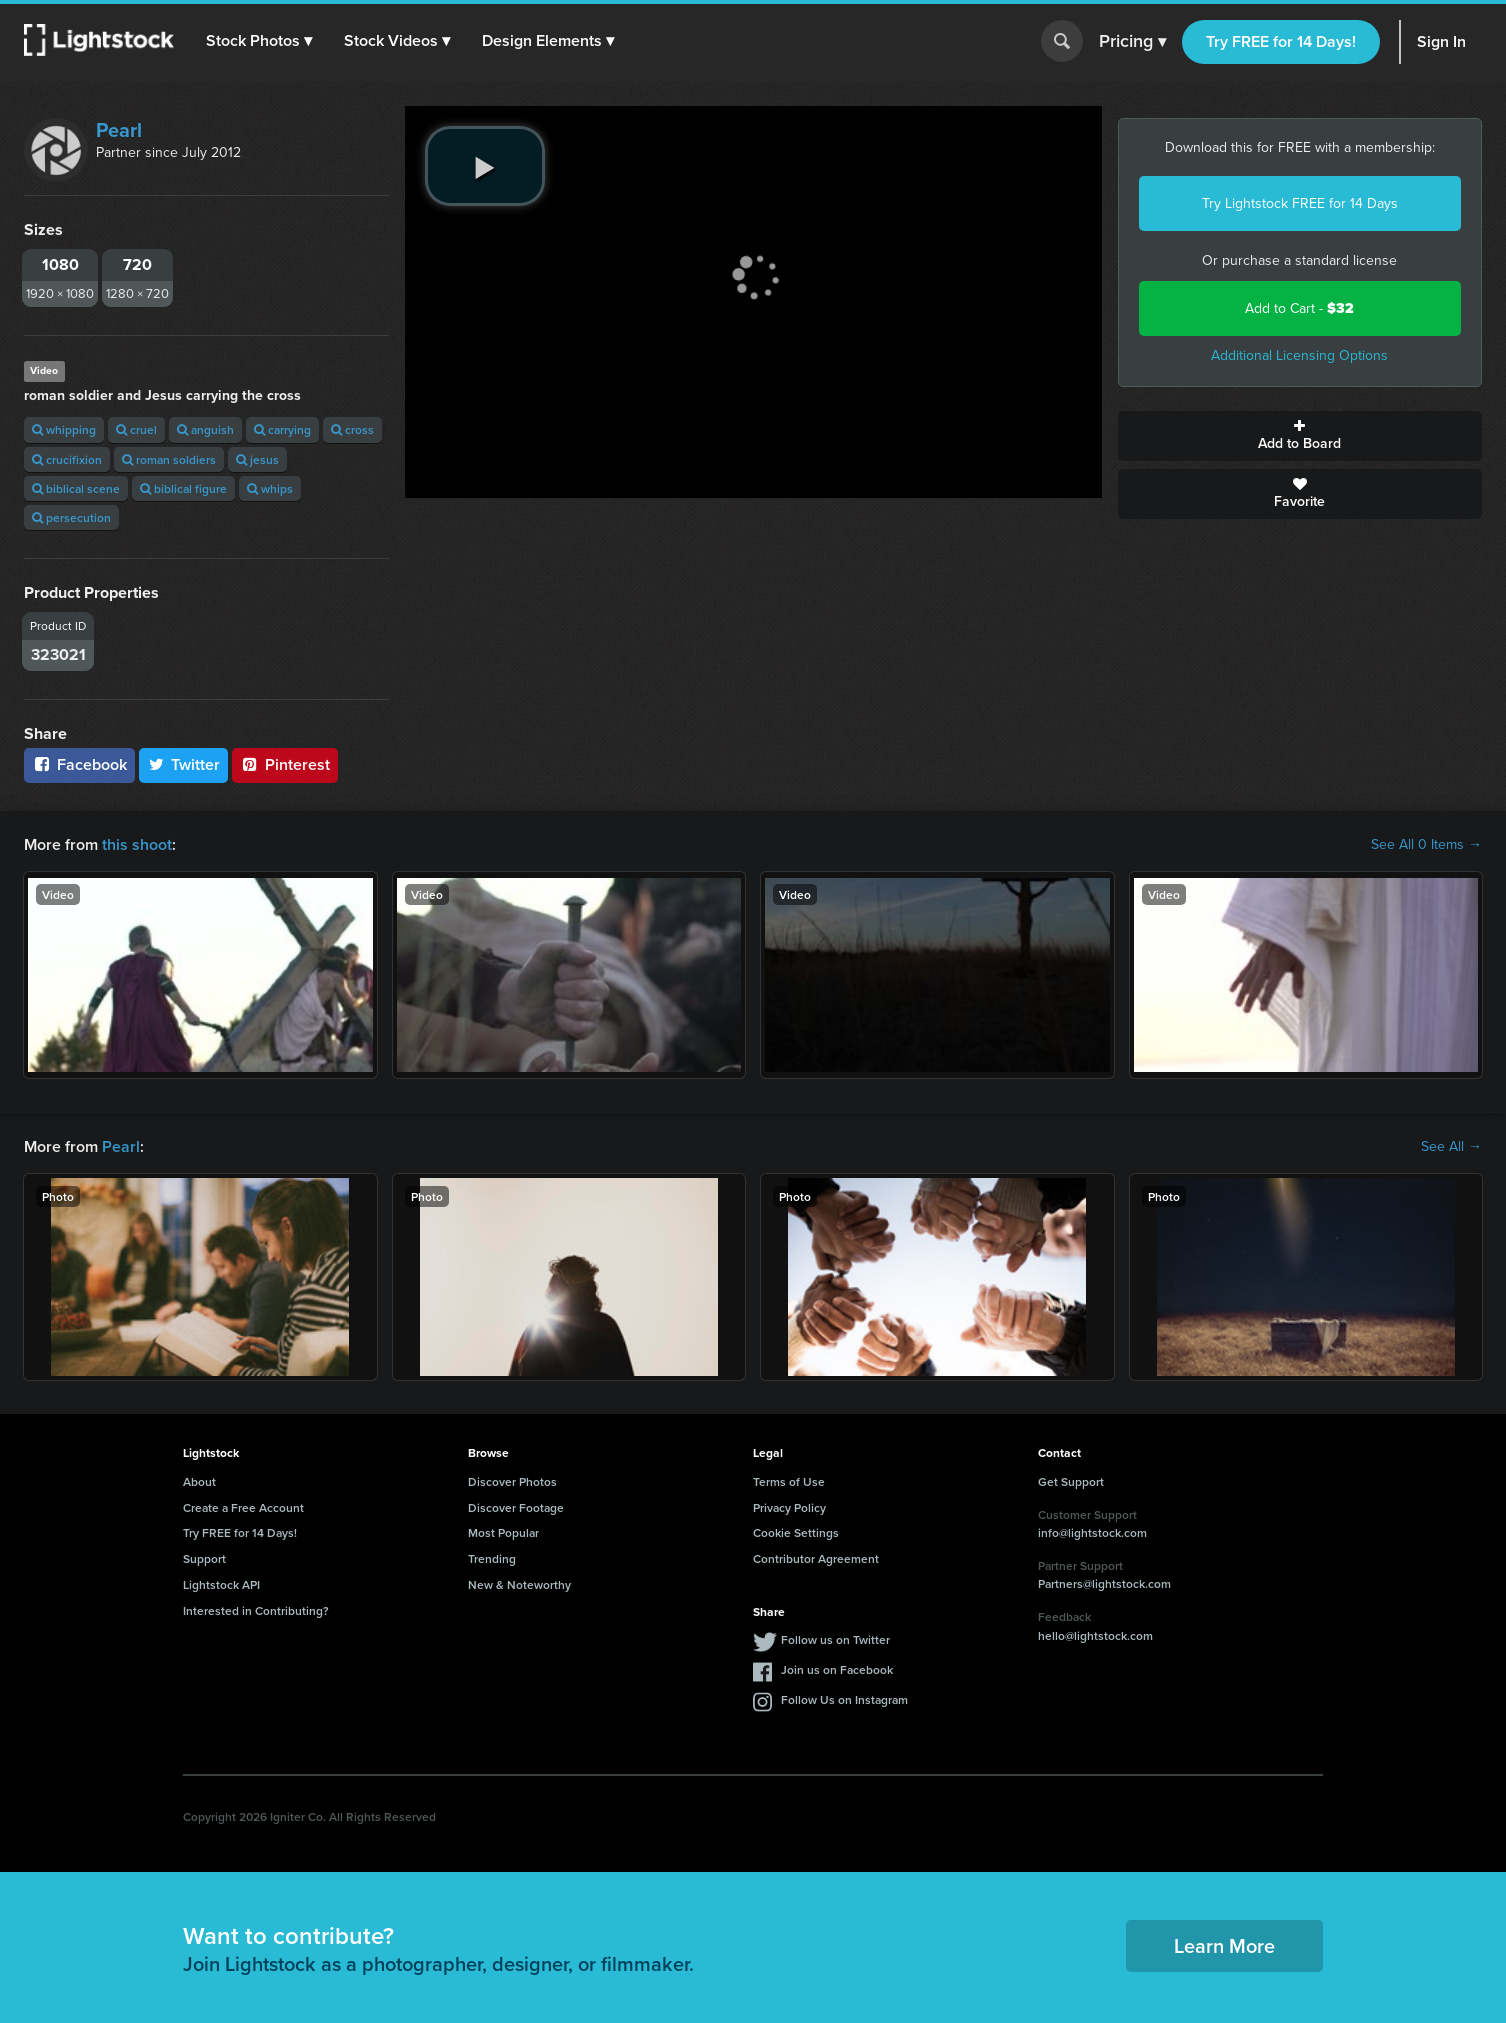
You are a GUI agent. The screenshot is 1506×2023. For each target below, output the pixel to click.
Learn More (1224, 1945)
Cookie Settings (796, 1532)
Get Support (1071, 1481)
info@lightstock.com (1092, 1532)
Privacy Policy (789, 1507)
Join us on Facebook (837, 1669)
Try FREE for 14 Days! (1281, 41)
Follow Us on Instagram (844, 1699)
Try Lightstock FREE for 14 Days (1300, 203)
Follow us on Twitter (835, 1639)
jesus (257, 459)
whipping (64, 429)
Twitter (184, 764)
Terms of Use (789, 1481)
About (199, 1481)
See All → (1451, 1147)
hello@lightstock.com (1095, 1635)
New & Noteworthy (519, 1584)
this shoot (137, 844)
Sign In (1441, 41)
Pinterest (285, 764)
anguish (205, 429)
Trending (492, 1558)
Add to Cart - (1299, 308)
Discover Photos (512, 1481)
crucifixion (67, 459)
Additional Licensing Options (1299, 355)
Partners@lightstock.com (1104, 1583)
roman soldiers (169, 459)
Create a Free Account (243, 1507)
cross (352, 429)
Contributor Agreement (816, 1558)
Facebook (79, 764)
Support (204, 1558)
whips (270, 488)
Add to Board (1300, 436)
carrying (282, 429)
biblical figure (183, 488)
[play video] (485, 166)
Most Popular (503, 1532)
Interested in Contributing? (256, 1610)
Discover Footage (516, 1507)
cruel (136, 429)
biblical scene (76, 488)
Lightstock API (221, 1584)
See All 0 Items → (1426, 845)
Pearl (119, 130)
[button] (259, 41)
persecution (71, 517)
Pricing (1132, 42)
